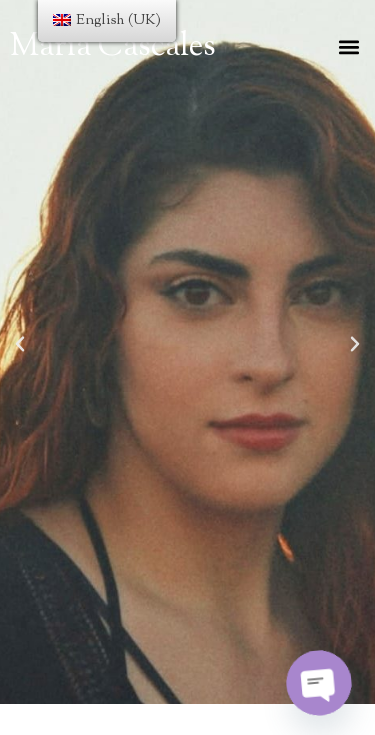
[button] (348, 46)
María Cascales (113, 47)
